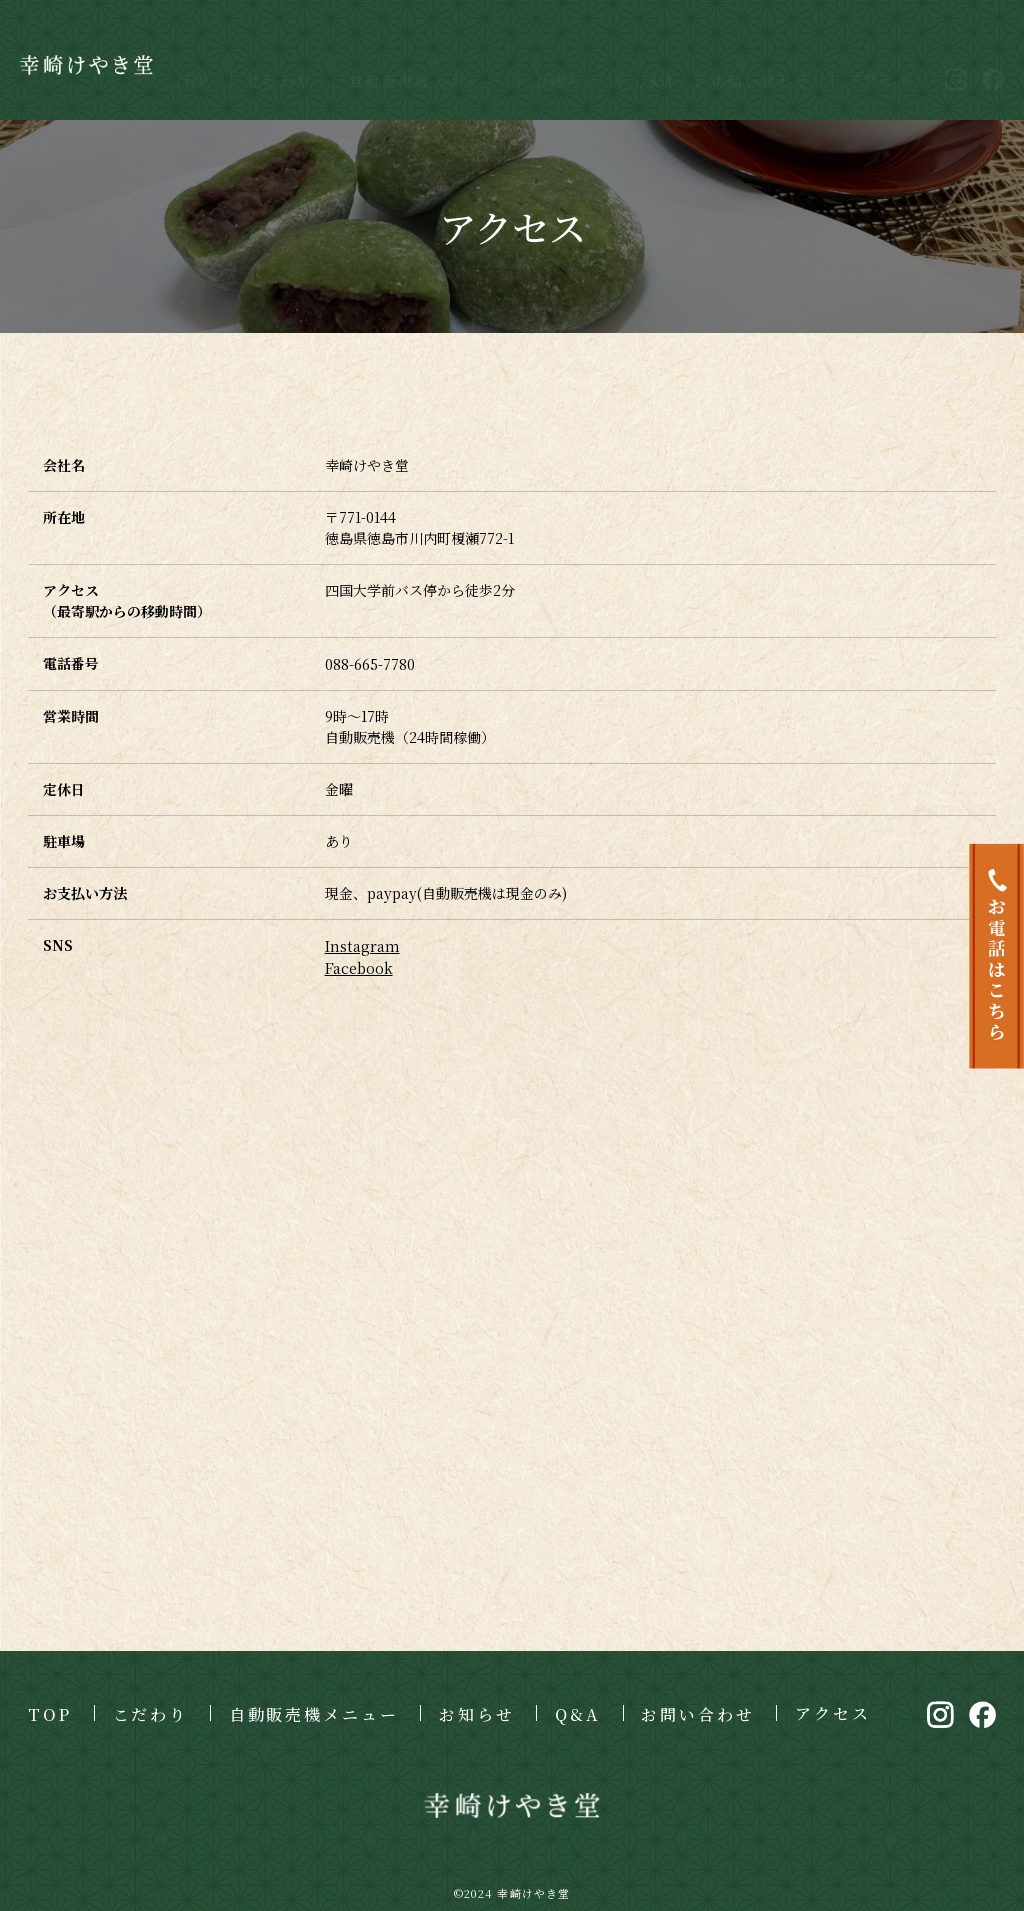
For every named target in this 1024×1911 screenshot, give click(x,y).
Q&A (655, 62)
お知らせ (566, 62)
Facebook (358, 965)
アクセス (880, 60)
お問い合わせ (761, 62)
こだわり (280, 62)
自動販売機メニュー (423, 62)
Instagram (362, 944)
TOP (192, 62)
